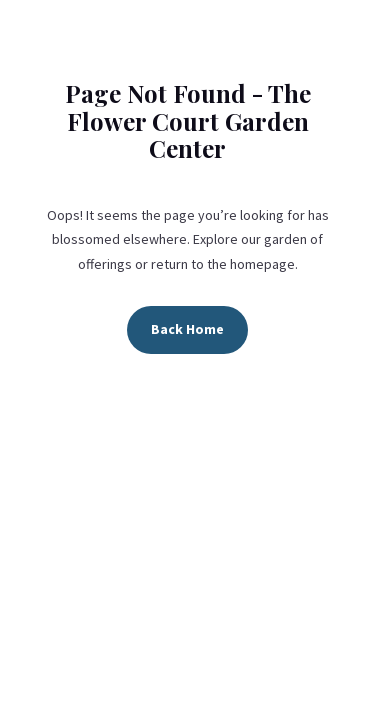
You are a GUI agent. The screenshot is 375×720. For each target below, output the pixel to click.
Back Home (187, 329)
